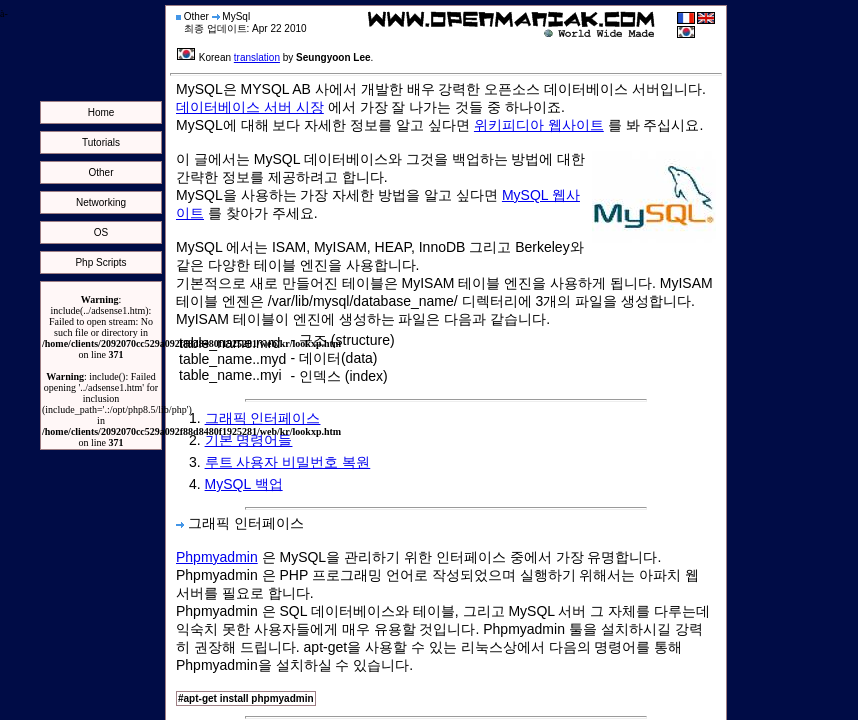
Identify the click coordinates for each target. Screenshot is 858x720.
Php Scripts (100, 262)
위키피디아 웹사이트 (539, 125)
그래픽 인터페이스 (263, 418)
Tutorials (101, 142)
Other (100, 172)
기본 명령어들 (249, 440)
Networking (101, 202)
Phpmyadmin (217, 557)
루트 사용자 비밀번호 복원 (288, 462)
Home (101, 112)
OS (101, 232)
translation (257, 57)
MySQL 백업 (244, 484)
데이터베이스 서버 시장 (250, 107)
